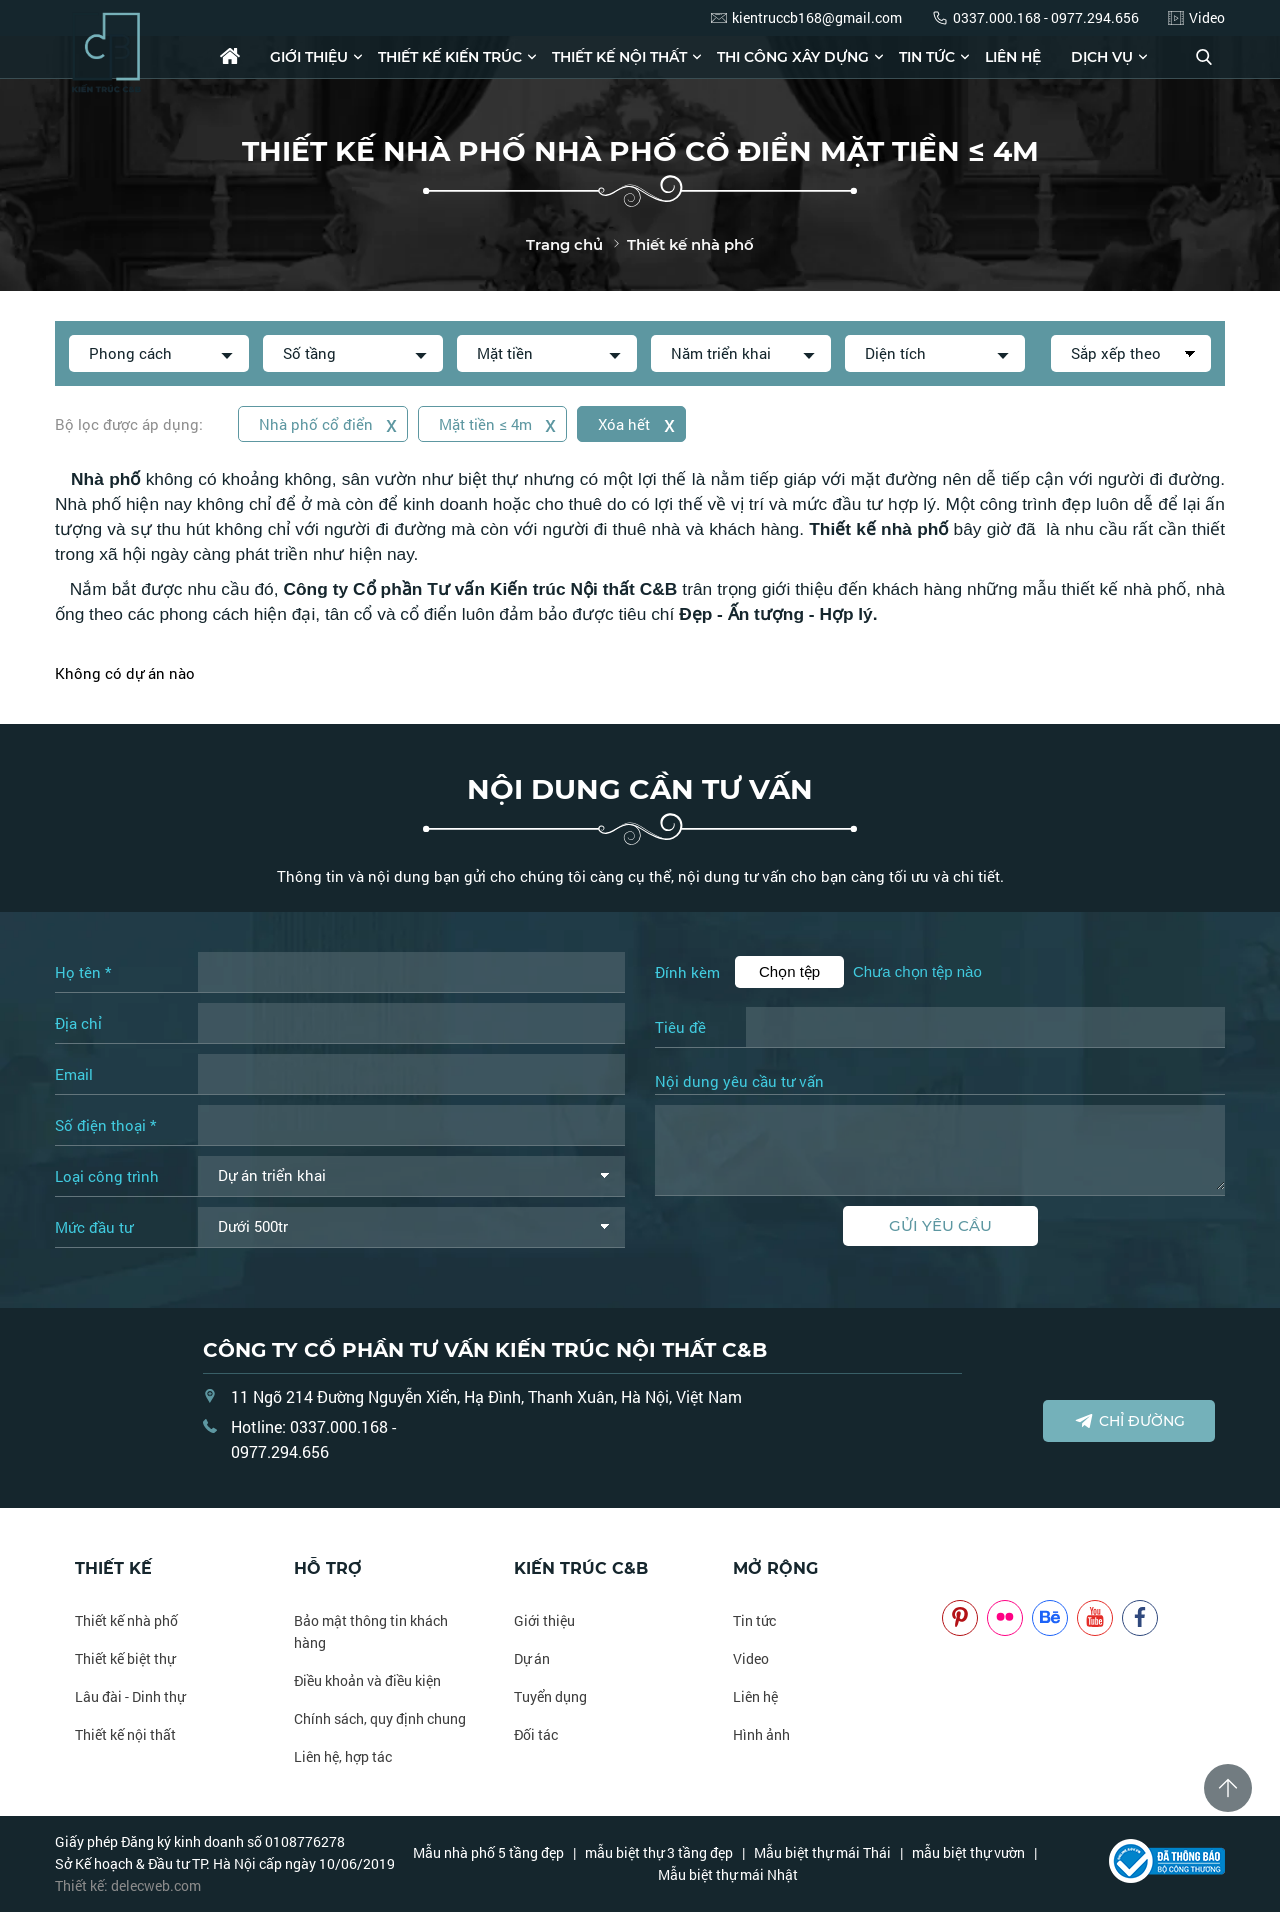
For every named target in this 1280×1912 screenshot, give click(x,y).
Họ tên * (83, 972)
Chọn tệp (789, 971)
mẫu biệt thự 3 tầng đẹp (659, 1852)
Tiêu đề (680, 1027)
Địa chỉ (78, 1023)
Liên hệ (1013, 57)
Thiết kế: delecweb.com (128, 1885)
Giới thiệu (309, 57)
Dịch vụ (1102, 57)
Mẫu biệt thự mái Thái (822, 1852)
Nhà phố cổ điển (328, 423)
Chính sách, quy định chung (380, 1718)
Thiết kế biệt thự (125, 1658)
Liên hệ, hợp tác (343, 1756)
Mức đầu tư (94, 1227)
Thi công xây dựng (793, 57)
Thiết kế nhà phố (126, 1620)
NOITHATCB (971, 1568)
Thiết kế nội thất (619, 57)
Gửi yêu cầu (940, 1225)
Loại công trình (107, 1176)
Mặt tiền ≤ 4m (499, 423)
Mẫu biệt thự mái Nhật (728, 1874)
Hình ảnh (761, 1734)
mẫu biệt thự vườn (968, 1852)
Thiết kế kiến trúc (450, 57)
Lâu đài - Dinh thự (130, 1696)
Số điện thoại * (105, 1125)
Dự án (532, 1658)
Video (751, 1658)
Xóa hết (638, 423)
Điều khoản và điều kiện (367, 1680)
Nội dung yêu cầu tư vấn (739, 1082)
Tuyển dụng (550, 1696)
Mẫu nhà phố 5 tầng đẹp (488, 1852)
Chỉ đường (1129, 1421)
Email (74, 1074)
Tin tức (927, 57)
